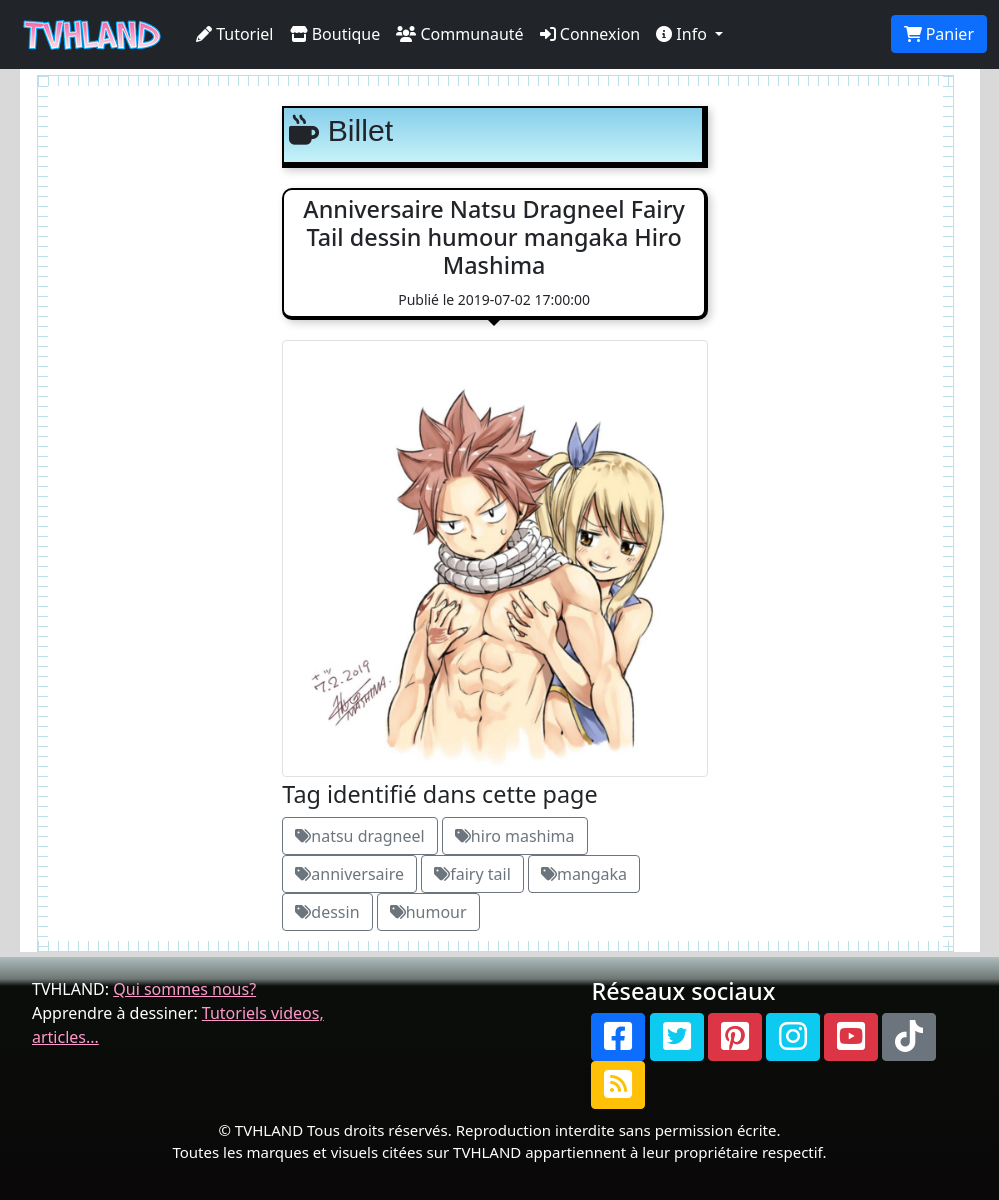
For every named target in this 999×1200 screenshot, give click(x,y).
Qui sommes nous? (184, 989)
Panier (939, 34)
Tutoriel (235, 34)
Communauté (459, 34)
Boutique (335, 34)
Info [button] (683, 34)
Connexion (590, 34)
